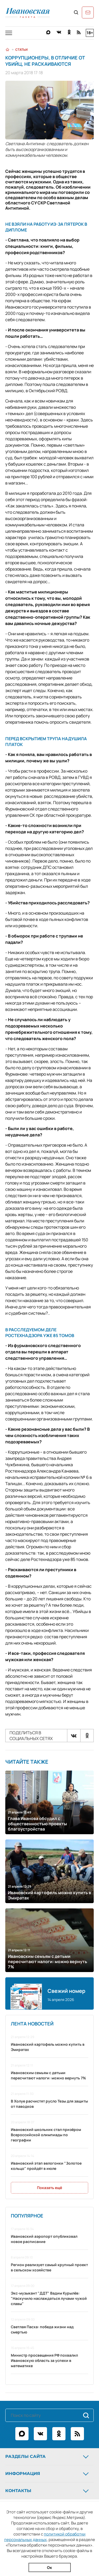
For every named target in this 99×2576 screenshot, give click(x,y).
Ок (49, 2567)
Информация (47, 2474)
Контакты (47, 2491)
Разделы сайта (47, 2457)
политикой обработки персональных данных (45, 2536)
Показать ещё (49, 2187)
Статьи (21, 49)
